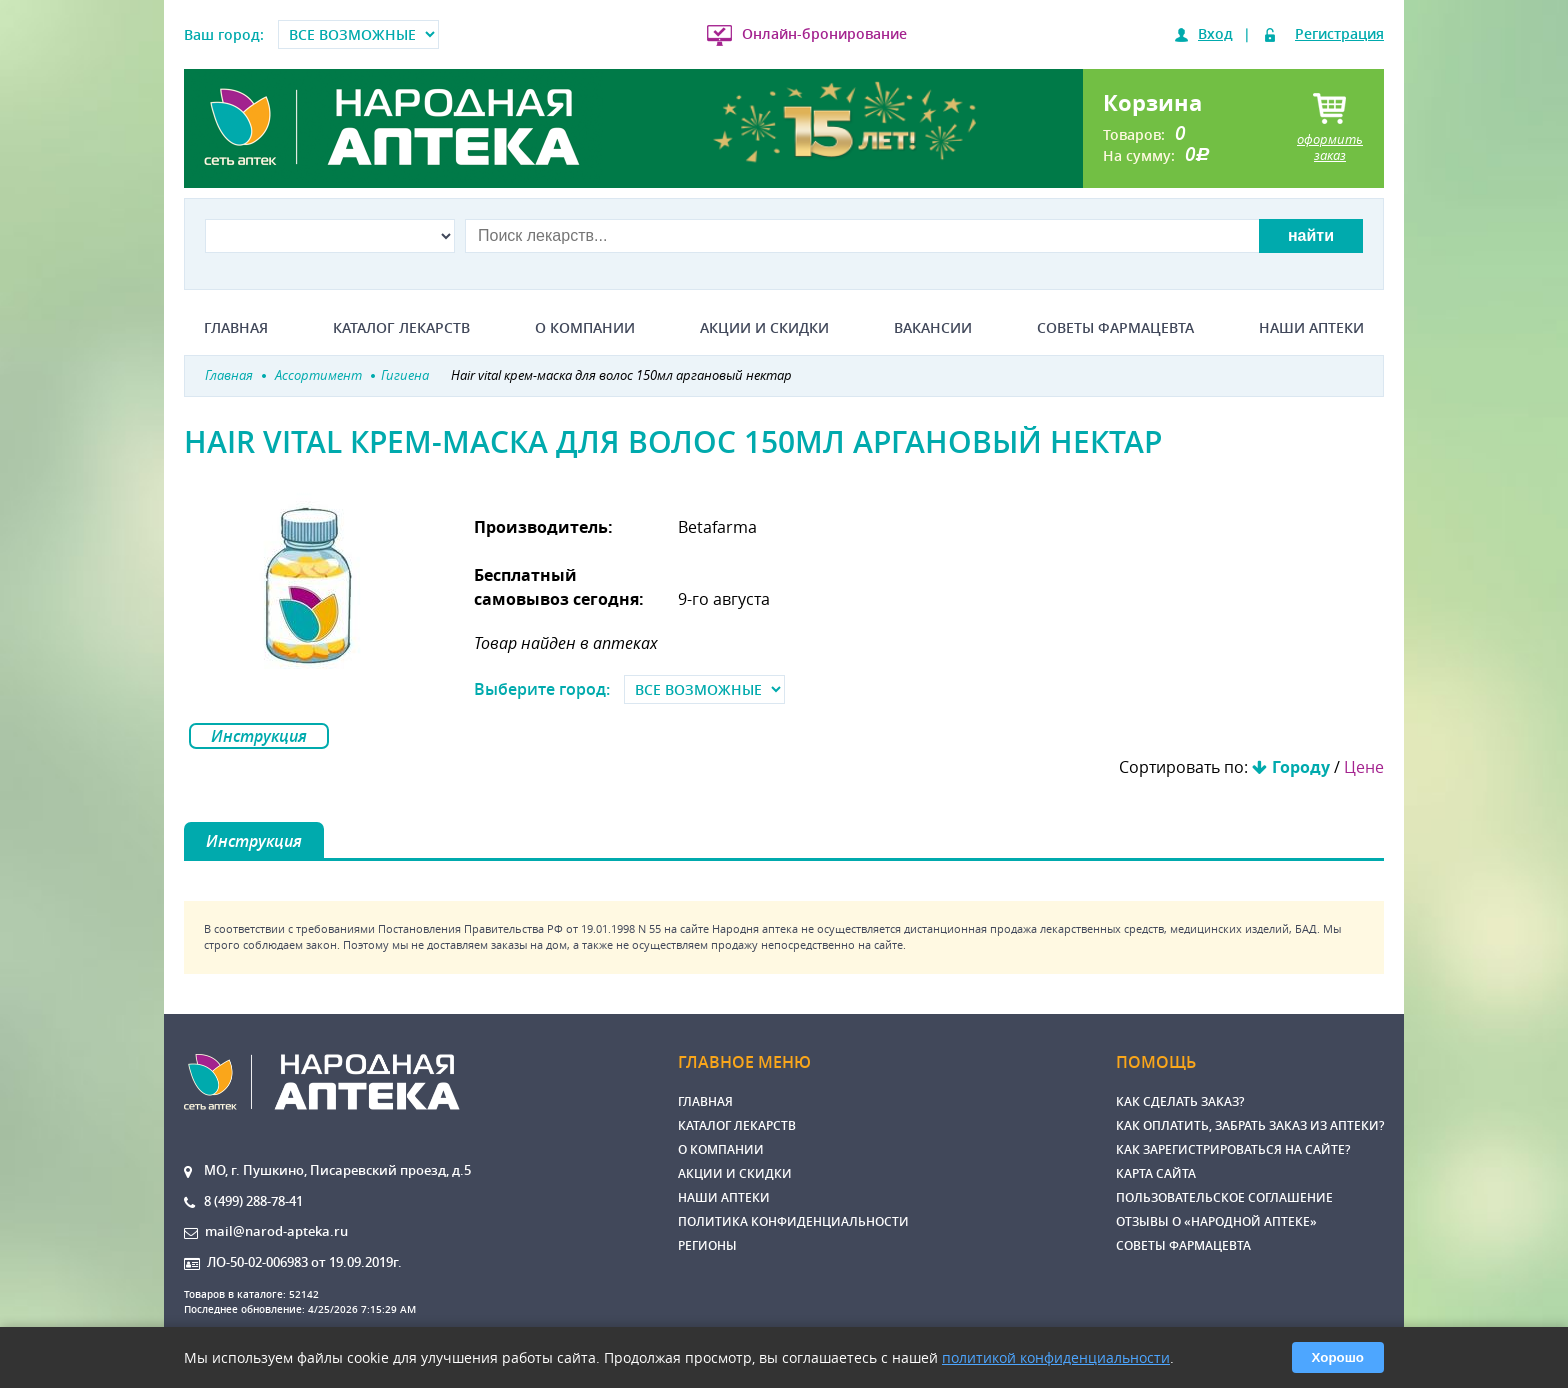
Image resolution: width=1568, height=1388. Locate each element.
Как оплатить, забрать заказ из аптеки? (1250, 1125)
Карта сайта (1156, 1173)
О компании (585, 328)
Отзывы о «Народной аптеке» (1216, 1221)
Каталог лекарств (401, 328)
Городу (1301, 767)
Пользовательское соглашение (1224, 1197)
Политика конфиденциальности (793, 1221)
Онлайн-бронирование (824, 33)
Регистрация (1339, 33)
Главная (236, 328)
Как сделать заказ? (1180, 1101)
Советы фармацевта (1115, 328)
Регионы (707, 1245)
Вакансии (933, 328)
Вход (1215, 33)
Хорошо (1338, 1357)
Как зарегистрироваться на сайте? (1233, 1149)
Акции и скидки (764, 328)
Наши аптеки (1311, 328)
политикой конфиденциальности (1056, 1357)
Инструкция (259, 736)
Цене (1364, 767)
